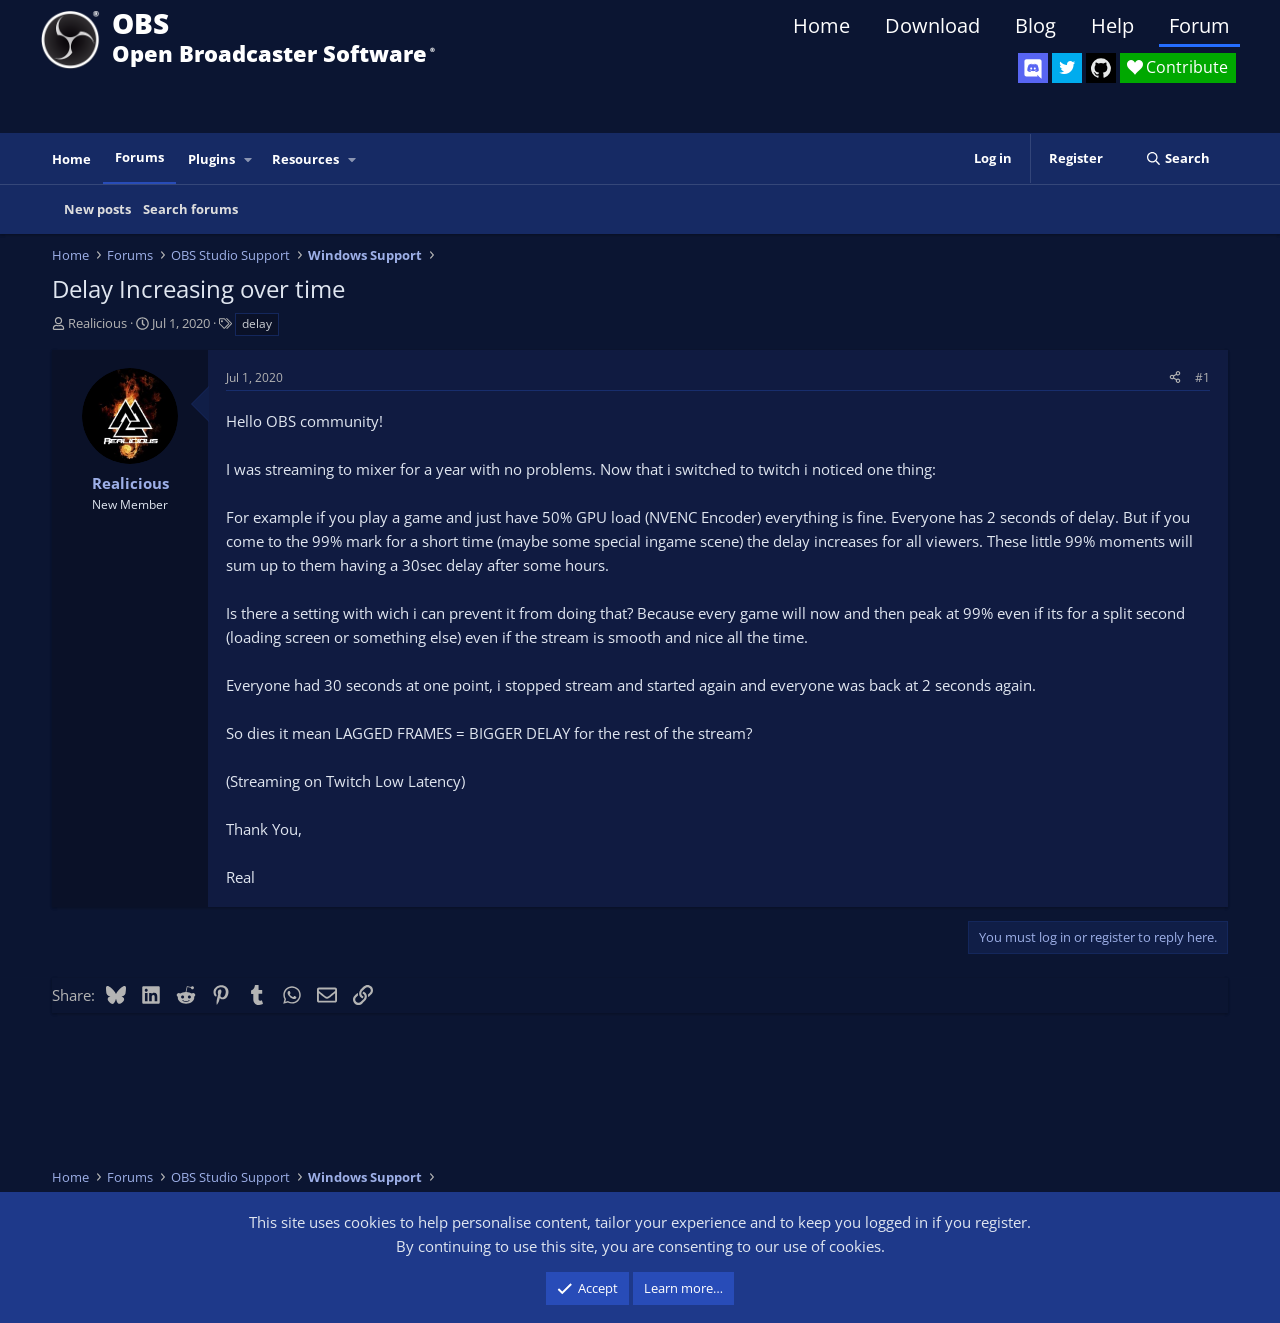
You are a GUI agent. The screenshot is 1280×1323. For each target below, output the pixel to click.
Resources (305, 159)
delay (257, 323)
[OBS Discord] (1033, 68)
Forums (139, 157)
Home (821, 25)
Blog (1035, 25)
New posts (97, 209)
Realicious (97, 323)
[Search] (1177, 158)
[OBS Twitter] (1067, 68)
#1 (1202, 377)
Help (1112, 25)
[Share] (1175, 377)
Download (932, 25)
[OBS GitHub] (1101, 68)
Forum (1199, 25)
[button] (249, 159)
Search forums (190, 209)
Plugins (211, 159)
